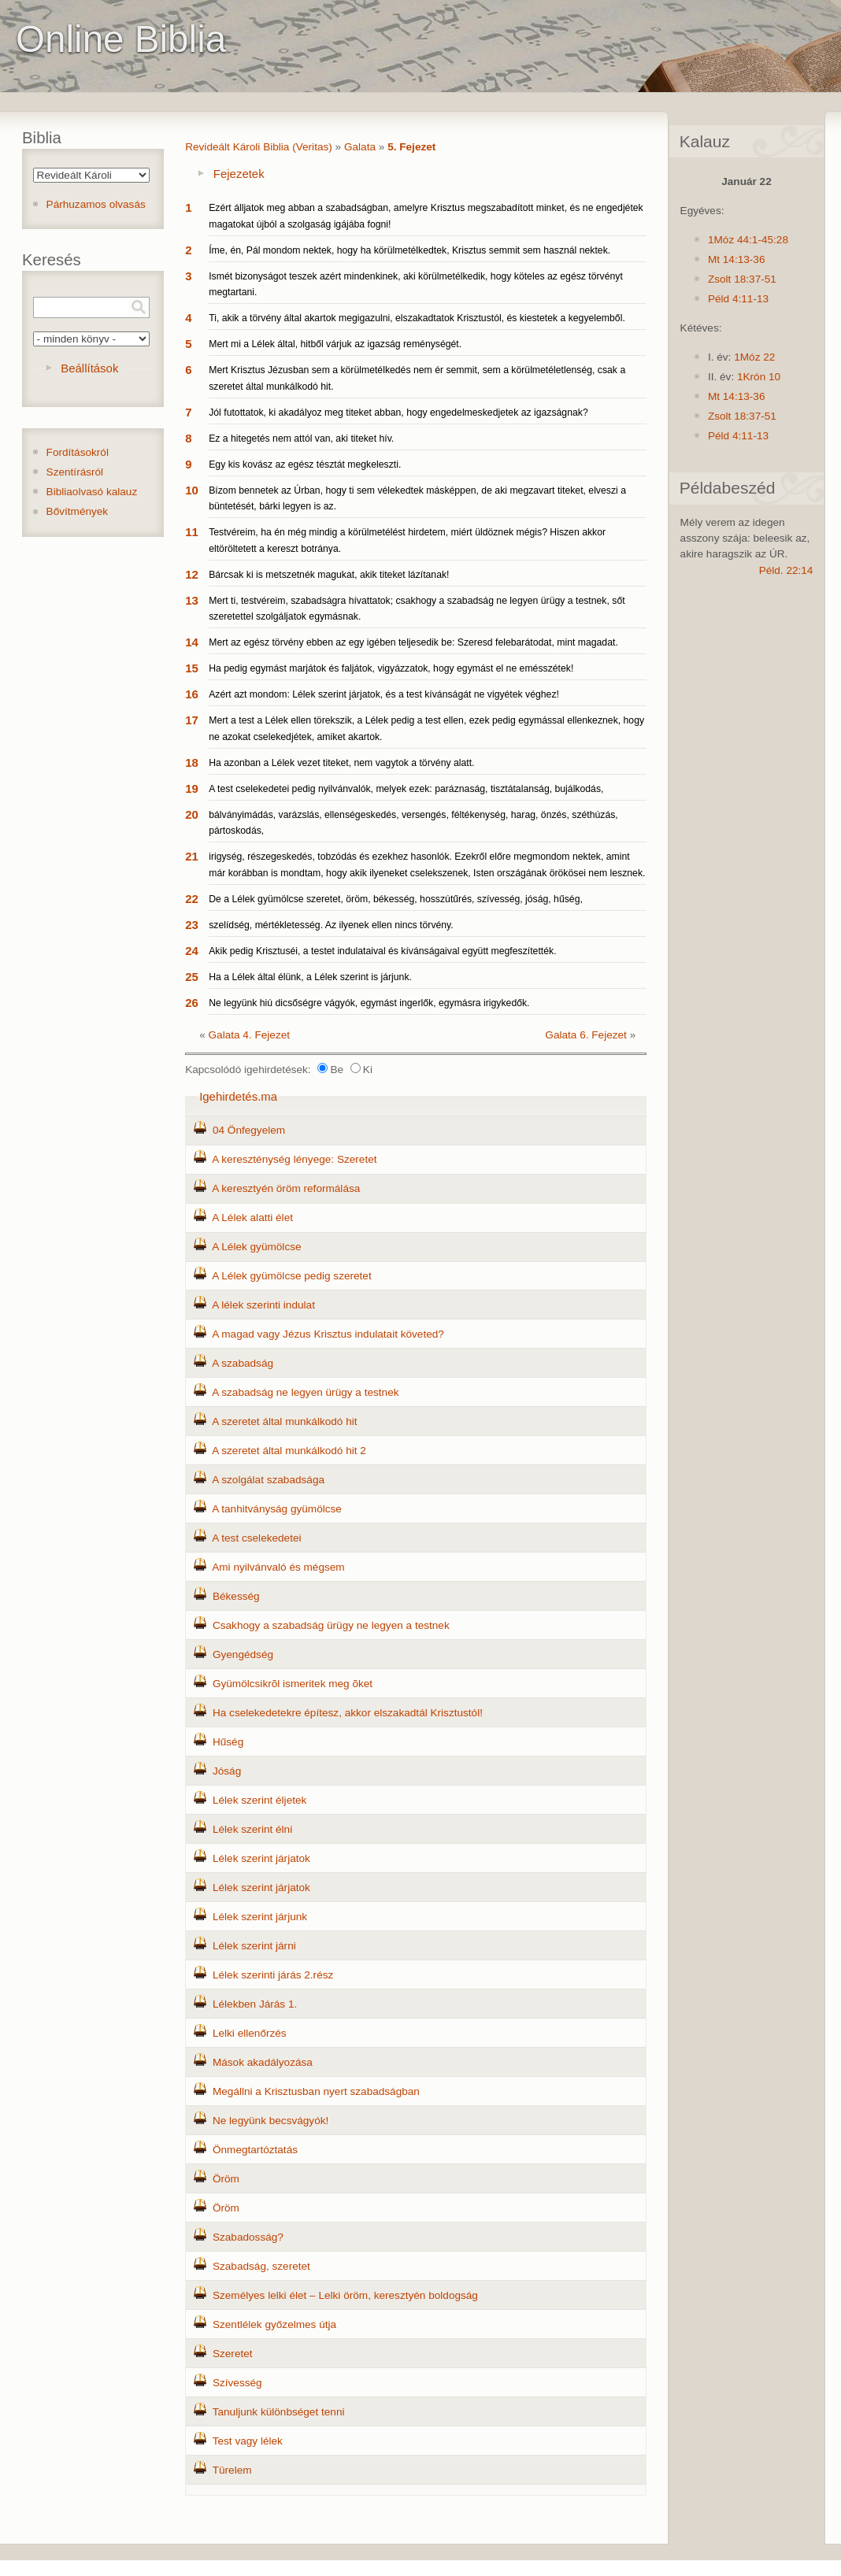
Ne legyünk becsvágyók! (270, 2120)
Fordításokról (77, 452)
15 (191, 668)
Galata (360, 147)
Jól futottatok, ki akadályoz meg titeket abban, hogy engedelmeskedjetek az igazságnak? (398, 412)
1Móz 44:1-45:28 (748, 240)
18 (191, 762)
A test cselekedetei (256, 1538)
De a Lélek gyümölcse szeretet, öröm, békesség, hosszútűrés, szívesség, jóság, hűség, (396, 899)
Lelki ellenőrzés (250, 2033)
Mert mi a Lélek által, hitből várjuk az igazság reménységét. (335, 344)
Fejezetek (239, 173)
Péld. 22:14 (786, 570)
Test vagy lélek (248, 2441)
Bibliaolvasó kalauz (92, 492)
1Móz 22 (754, 357)
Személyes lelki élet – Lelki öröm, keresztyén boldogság (345, 2295)
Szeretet (233, 2353)
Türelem (232, 2470)
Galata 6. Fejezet (586, 1035)
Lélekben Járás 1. (255, 2004)
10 (191, 490)
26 (191, 1002)
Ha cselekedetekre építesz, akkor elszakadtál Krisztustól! (348, 1713)
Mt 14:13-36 (736, 259)
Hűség (228, 1742)
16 (191, 694)
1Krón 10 (758, 377)
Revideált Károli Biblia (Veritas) (258, 147)
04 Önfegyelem (249, 1130)
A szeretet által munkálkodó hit (284, 1421)
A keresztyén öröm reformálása (286, 1188)
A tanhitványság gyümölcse (277, 1509)
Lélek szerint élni (252, 1829)
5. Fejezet (411, 147)
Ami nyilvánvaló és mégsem (278, 1567)
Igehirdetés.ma (238, 1096)
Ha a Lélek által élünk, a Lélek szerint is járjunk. (310, 977)
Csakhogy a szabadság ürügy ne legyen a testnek (331, 1625)
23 (191, 924)
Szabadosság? (248, 2237)
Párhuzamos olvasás (96, 204)
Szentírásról (75, 472)
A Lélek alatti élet (252, 1217)
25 (191, 976)
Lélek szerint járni (254, 1946)
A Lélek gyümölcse (256, 1247)
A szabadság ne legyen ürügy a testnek (305, 1392)
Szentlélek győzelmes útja (274, 2324)
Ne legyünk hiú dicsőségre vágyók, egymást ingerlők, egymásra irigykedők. (369, 1003)
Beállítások (89, 368)
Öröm (226, 2179)
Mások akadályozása (263, 2062)
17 (191, 720)
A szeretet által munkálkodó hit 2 (289, 1450)
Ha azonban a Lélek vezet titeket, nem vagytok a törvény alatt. (341, 762)
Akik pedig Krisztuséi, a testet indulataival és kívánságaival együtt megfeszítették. (382, 951)
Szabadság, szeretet (261, 2266)
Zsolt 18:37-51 (742, 279)
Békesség (236, 1596)
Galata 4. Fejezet (250, 1035)
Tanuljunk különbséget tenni (279, 2412)
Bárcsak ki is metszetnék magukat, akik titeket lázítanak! (329, 574)
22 (191, 898)
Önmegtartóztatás (255, 2150)
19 (191, 788)
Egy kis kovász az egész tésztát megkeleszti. (305, 464)
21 (191, 856)
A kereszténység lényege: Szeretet (294, 1159)
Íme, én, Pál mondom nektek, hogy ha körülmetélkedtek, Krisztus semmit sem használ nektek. (409, 250)
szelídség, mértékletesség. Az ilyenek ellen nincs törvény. (331, 925)
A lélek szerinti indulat (263, 1305)
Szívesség (237, 2383)
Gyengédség (243, 1654)
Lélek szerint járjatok (261, 1858)
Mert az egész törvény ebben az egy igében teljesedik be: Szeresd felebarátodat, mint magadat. (413, 642)
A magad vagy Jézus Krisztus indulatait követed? (328, 1334)
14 (191, 642)
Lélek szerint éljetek (259, 1800)
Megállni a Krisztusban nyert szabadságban (316, 2091)
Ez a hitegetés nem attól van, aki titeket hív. (301, 438)
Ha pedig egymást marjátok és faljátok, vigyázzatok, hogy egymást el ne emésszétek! (391, 668)
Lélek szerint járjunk (260, 1917)
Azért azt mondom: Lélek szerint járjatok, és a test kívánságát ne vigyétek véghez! (384, 694)
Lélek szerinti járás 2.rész (273, 1975)
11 (191, 532)
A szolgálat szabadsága (268, 1480)
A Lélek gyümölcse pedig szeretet (292, 1276)
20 (191, 814)
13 (191, 600)
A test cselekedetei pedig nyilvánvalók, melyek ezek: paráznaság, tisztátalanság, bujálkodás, (406, 788)
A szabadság (242, 1363)
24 (191, 950)
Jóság (227, 1771)
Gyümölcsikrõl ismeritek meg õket (292, 1684)
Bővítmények (77, 511)
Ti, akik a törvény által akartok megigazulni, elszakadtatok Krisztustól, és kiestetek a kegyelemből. (417, 318)
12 (191, 574)
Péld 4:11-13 (738, 299)
